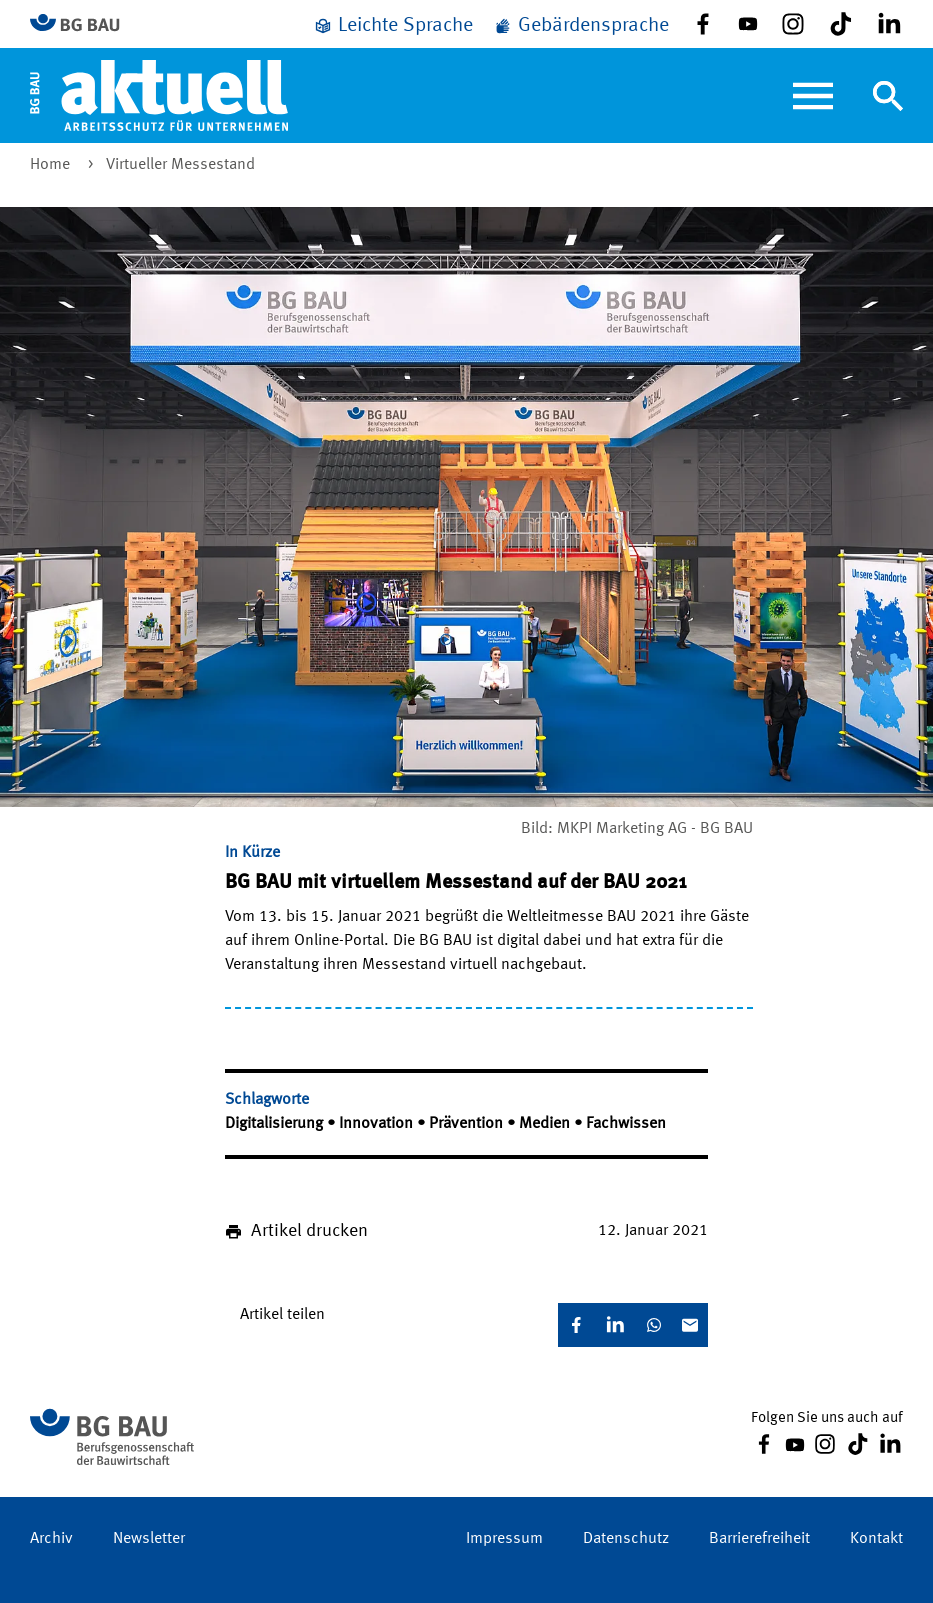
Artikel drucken (309, 1231)
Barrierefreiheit (759, 1539)
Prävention (468, 1124)
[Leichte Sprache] (393, 26)
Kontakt (876, 1539)
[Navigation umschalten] (888, 96)
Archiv (51, 1539)
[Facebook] (576, 1325)
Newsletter (149, 1539)
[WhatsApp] (654, 1325)
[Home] (159, 95)
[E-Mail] (690, 1325)
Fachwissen (626, 1124)
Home (52, 165)
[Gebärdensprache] (581, 26)
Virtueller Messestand (180, 165)
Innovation (378, 1124)
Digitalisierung (276, 1124)
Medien (546, 1124)
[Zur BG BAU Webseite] (83, 24)
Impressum (504, 1539)
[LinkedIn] (615, 1325)
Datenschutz (626, 1539)
